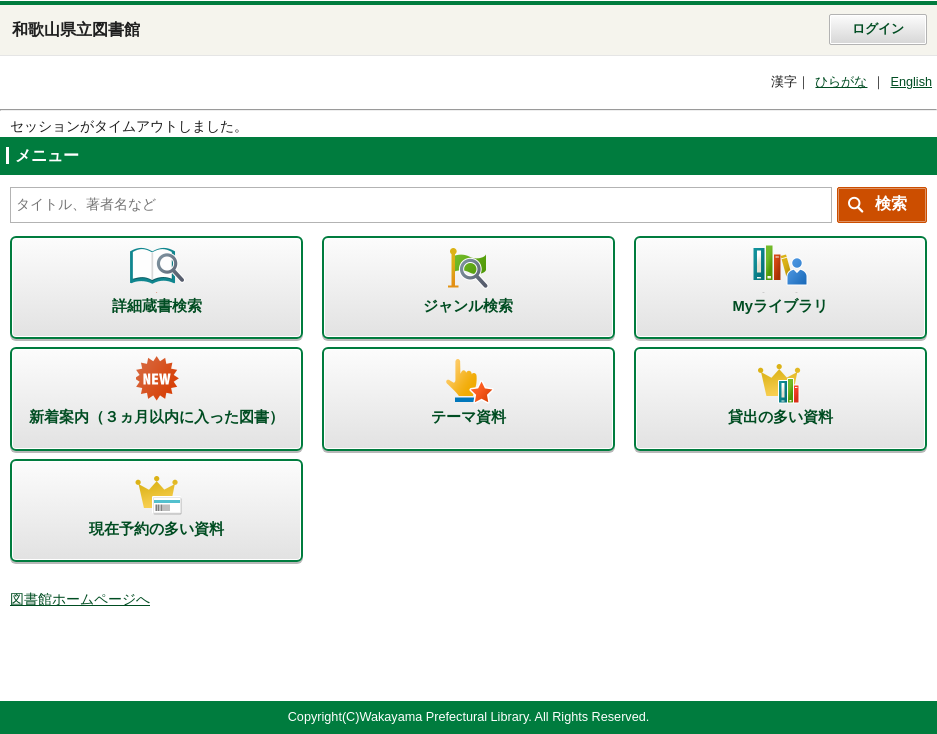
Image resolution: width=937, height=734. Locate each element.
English (911, 82)
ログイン (878, 29)
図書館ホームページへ (80, 599)
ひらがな (841, 82)
